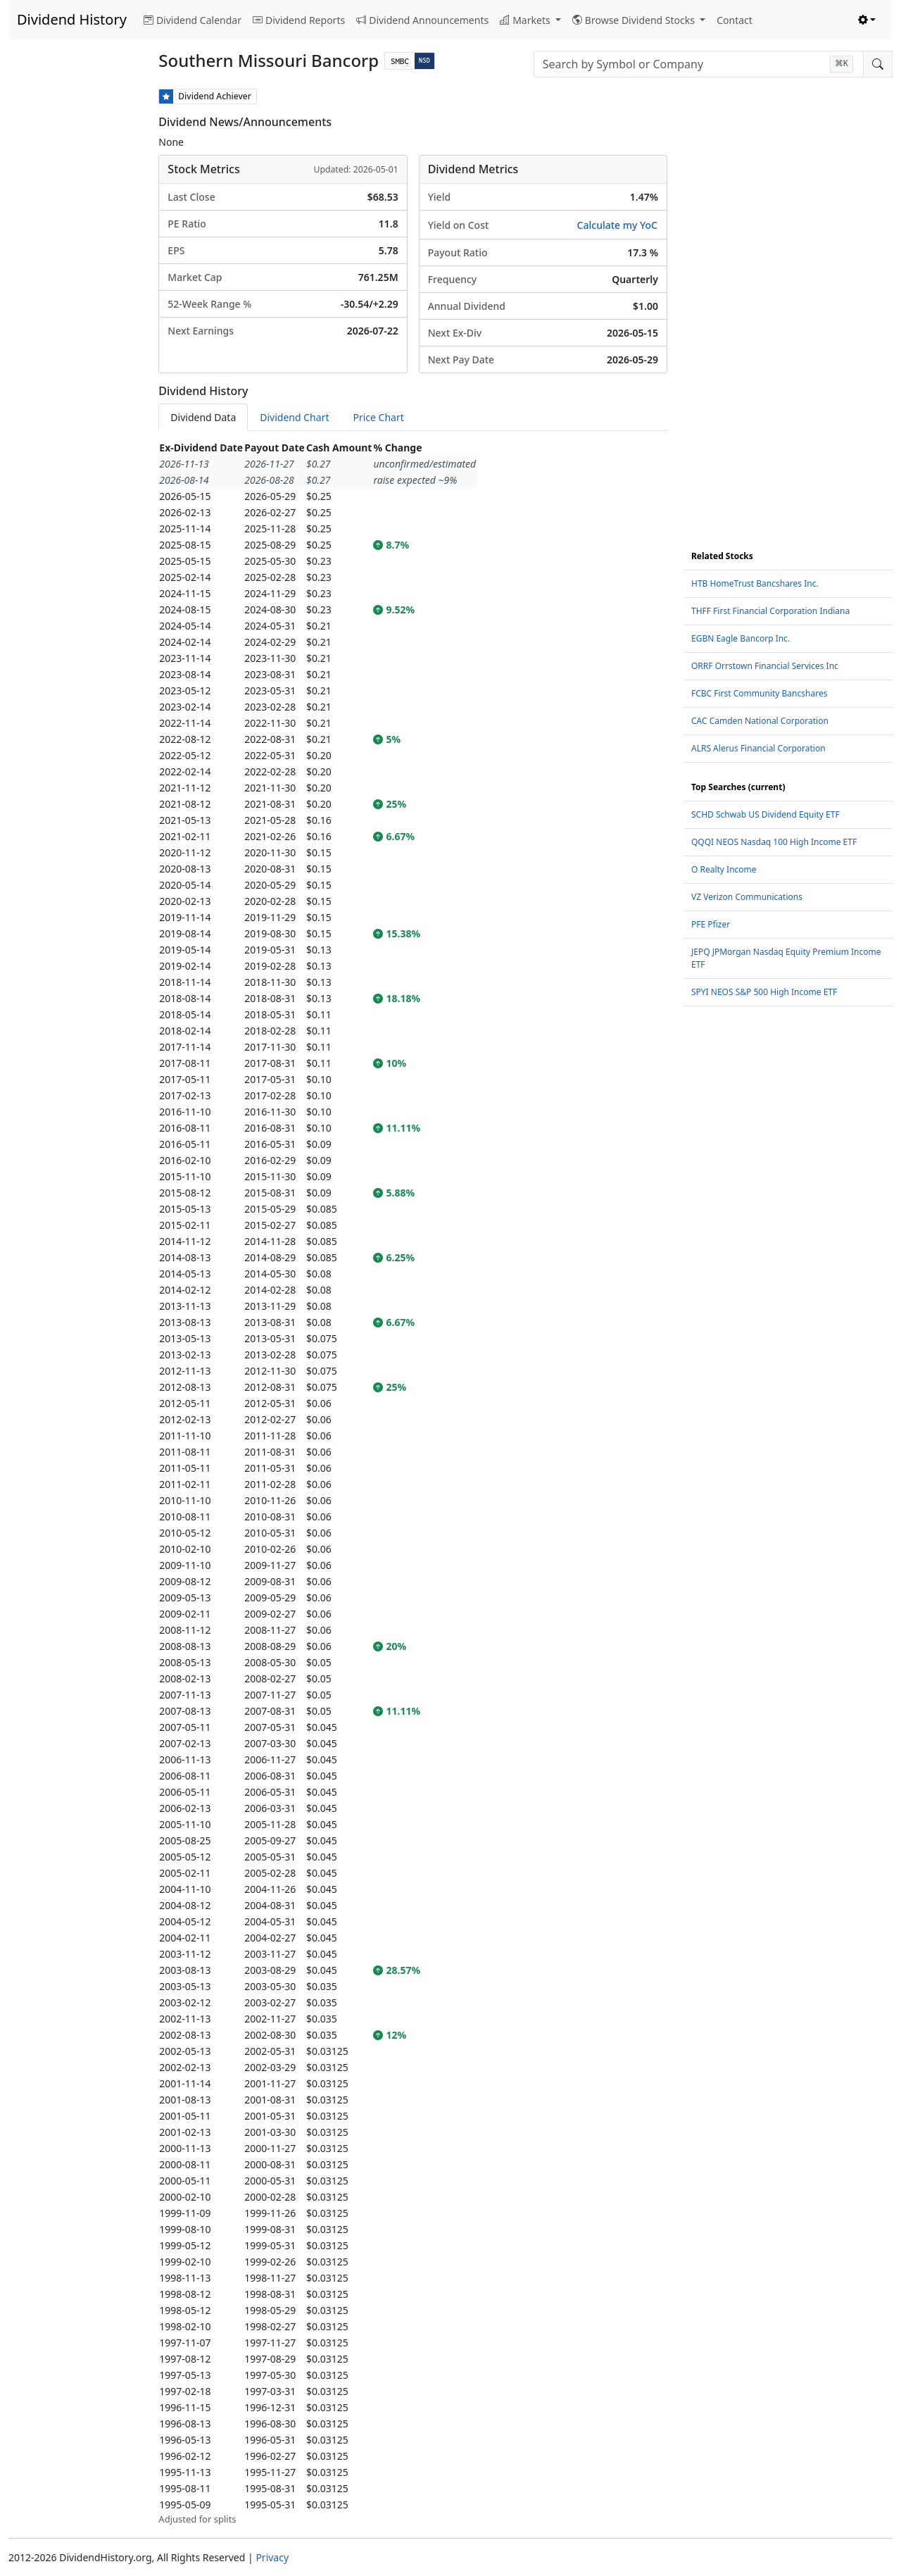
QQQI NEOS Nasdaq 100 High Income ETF (774, 842)
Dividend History (72, 19)
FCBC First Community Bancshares (759, 693)
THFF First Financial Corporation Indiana (770, 611)
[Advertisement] (74, 300)
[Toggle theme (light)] (867, 20)
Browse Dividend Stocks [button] (635, 20)
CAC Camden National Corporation (759, 721)
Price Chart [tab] (378, 417)
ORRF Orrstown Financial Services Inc (764, 666)
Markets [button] (526, 20)
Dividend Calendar (192, 20)
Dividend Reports (299, 20)
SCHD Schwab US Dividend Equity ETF (765, 814)
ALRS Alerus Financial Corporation (758, 748)
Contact (734, 20)
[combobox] (699, 64)
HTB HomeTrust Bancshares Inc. (755, 583)
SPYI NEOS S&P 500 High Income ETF (764, 992)
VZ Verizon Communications (746, 897)
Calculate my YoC (617, 225)
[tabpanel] (412, 1483)
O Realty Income (724, 869)
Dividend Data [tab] (203, 417)
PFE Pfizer (710, 924)
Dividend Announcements (422, 20)
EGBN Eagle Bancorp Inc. (740, 638)
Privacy (272, 2557)
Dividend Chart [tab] (294, 417)
